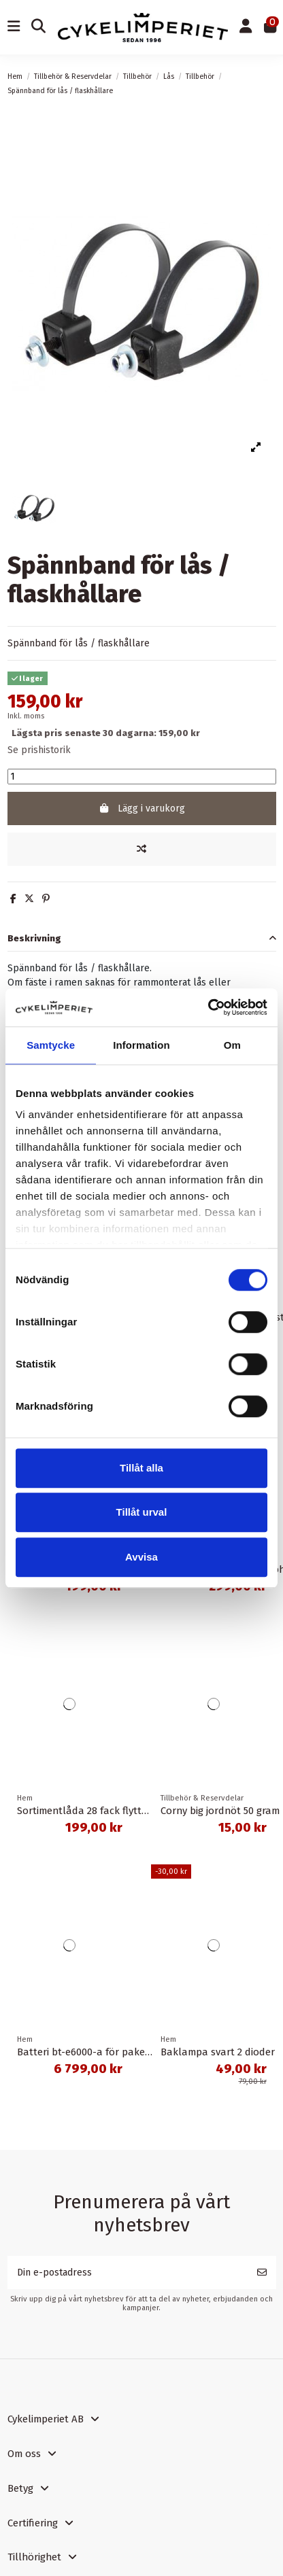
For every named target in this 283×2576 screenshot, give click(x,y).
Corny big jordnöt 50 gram (220, 1811)
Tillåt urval (141, 1512)
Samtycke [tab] (51, 1045)
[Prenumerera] (262, 2272)
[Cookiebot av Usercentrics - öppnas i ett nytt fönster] (207, 1007)
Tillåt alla (141, 1468)
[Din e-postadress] (127, 2272)
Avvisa (141, 1557)
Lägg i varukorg (141, 808)
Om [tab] (232, 1045)
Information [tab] (141, 1045)
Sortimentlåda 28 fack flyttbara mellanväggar (124, 1811)
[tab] (141, 938)
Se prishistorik (39, 750)
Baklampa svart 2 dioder (218, 2052)
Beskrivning (141, 938)
